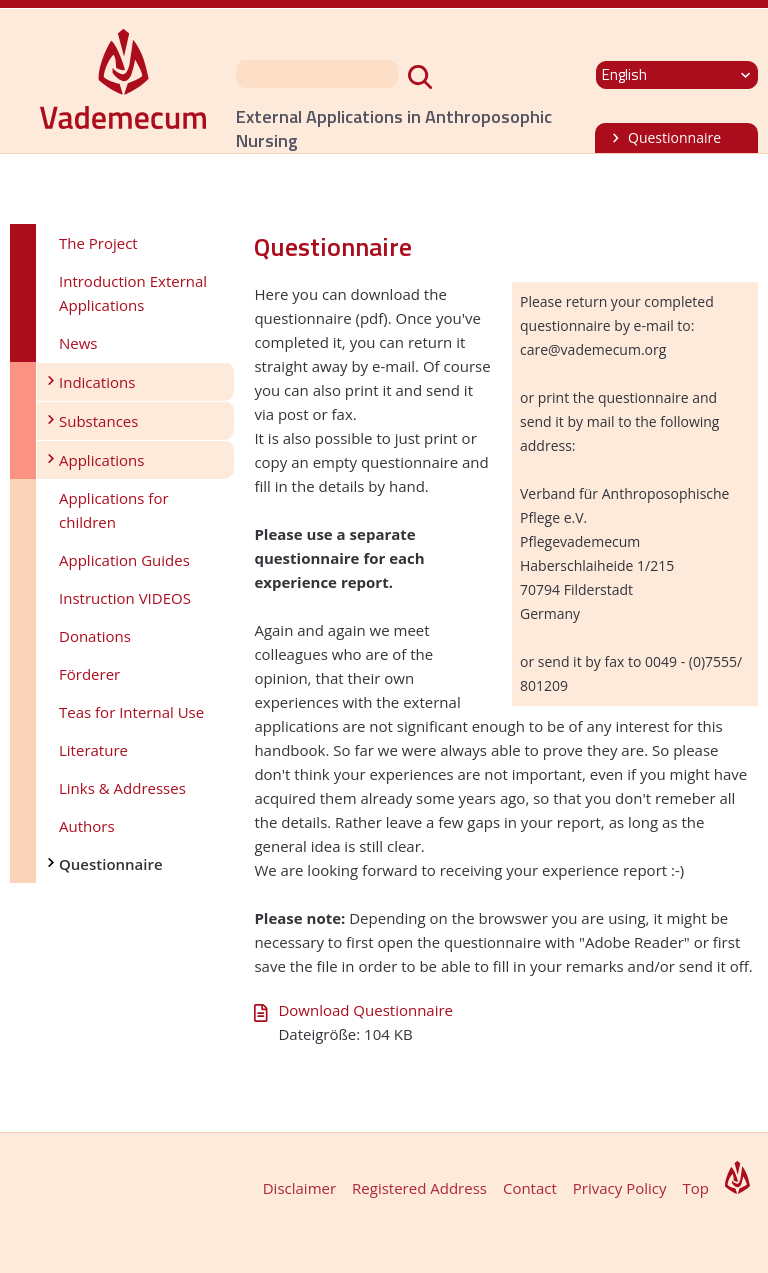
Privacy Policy (620, 1188)
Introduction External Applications (133, 293)
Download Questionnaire (365, 1010)
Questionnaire (674, 137)
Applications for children (114, 510)
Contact (530, 1188)
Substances (98, 421)
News (78, 343)
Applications (101, 460)
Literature (93, 750)
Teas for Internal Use (131, 712)
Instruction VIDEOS (125, 598)
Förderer (89, 674)
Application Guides (124, 560)
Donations (95, 636)
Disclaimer (299, 1188)
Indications (97, 382)
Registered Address (419, 1188)
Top (696, 1188)
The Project (98, 243)
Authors (87, 826)
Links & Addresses (122, 788)
